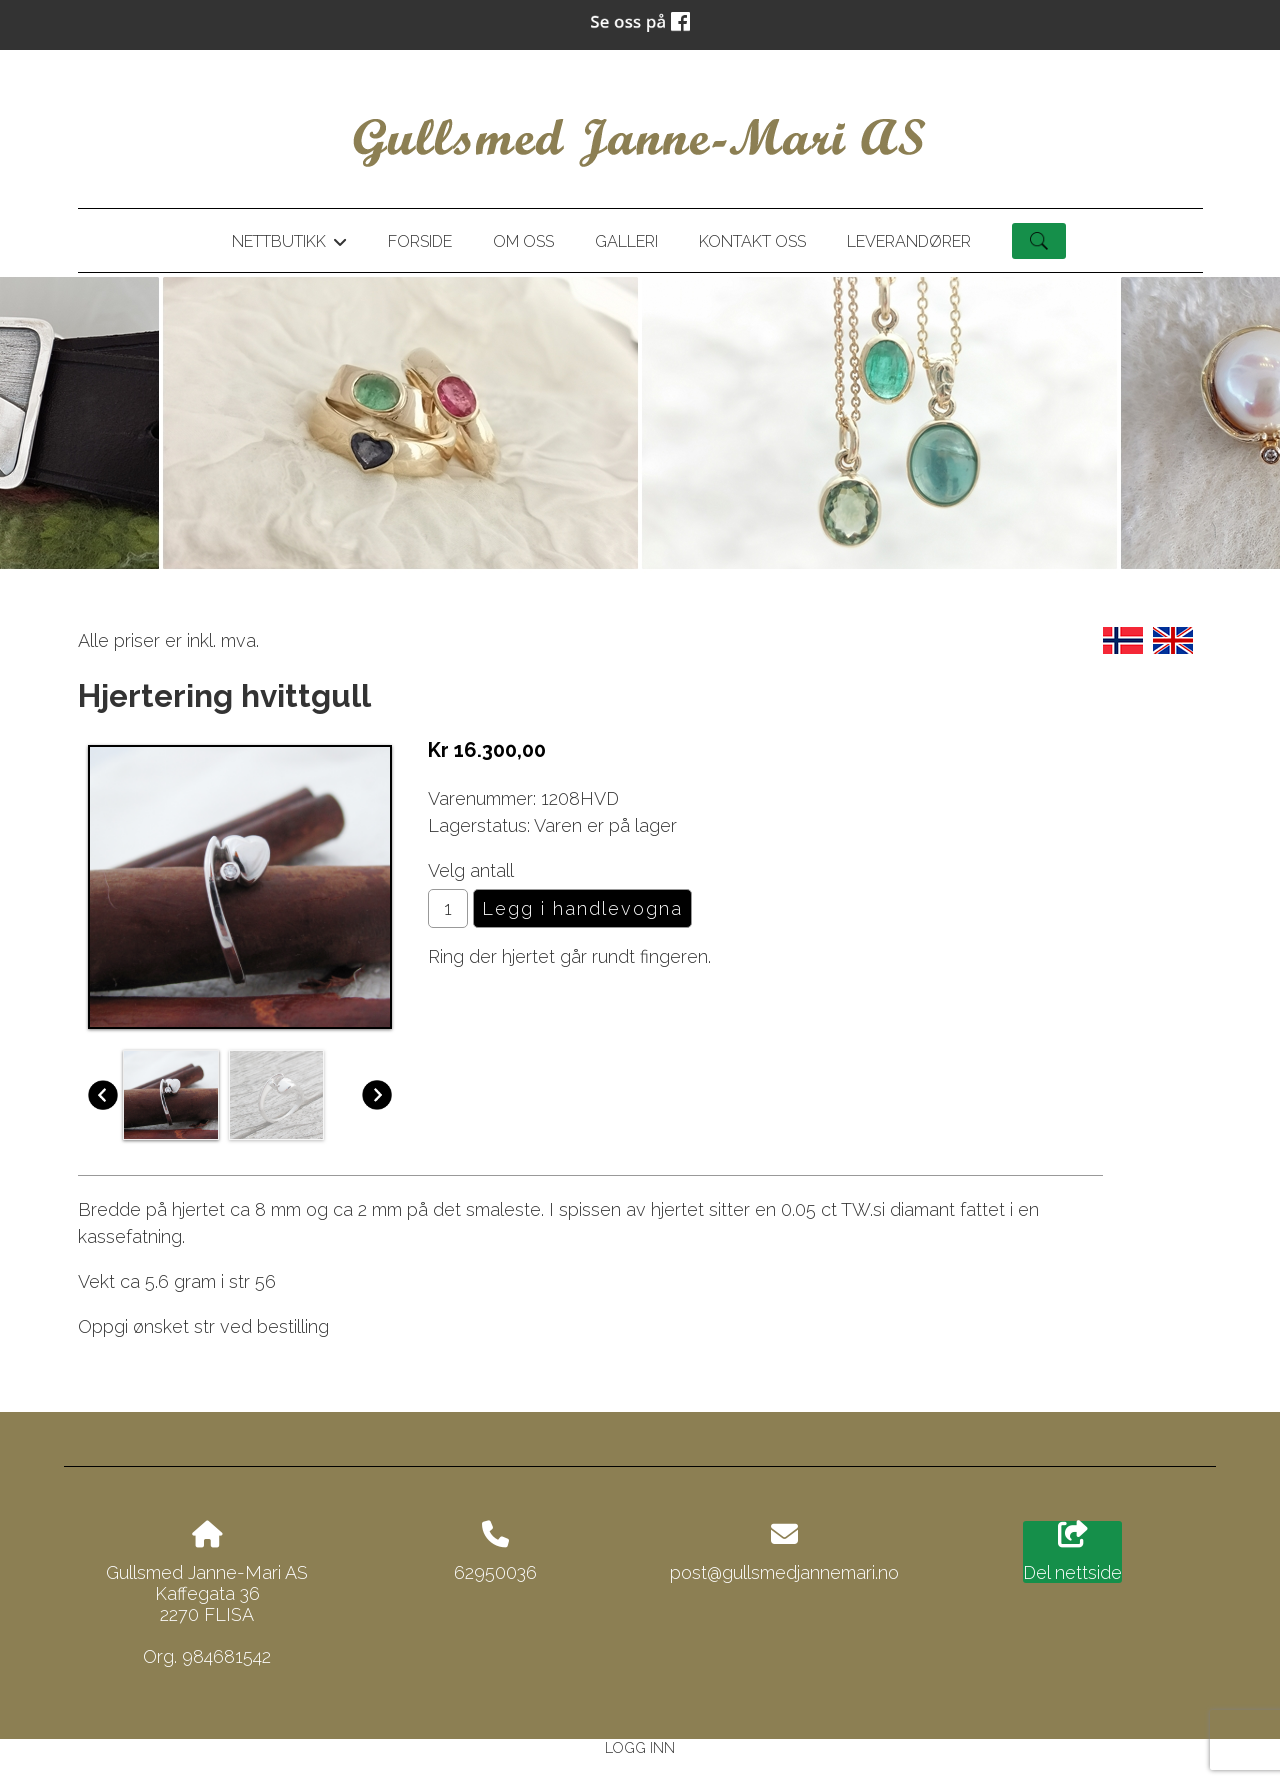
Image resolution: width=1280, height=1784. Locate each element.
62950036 (495, 1572)
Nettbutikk (289, 245)
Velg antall (471, 870)
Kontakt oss (752, 241)
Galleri (626, 241)
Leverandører (909, 241)
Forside (420, 241)
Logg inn (640, 1747)
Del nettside (1072, 1552)
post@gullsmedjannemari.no (784, 1572)
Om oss (523, 241)
